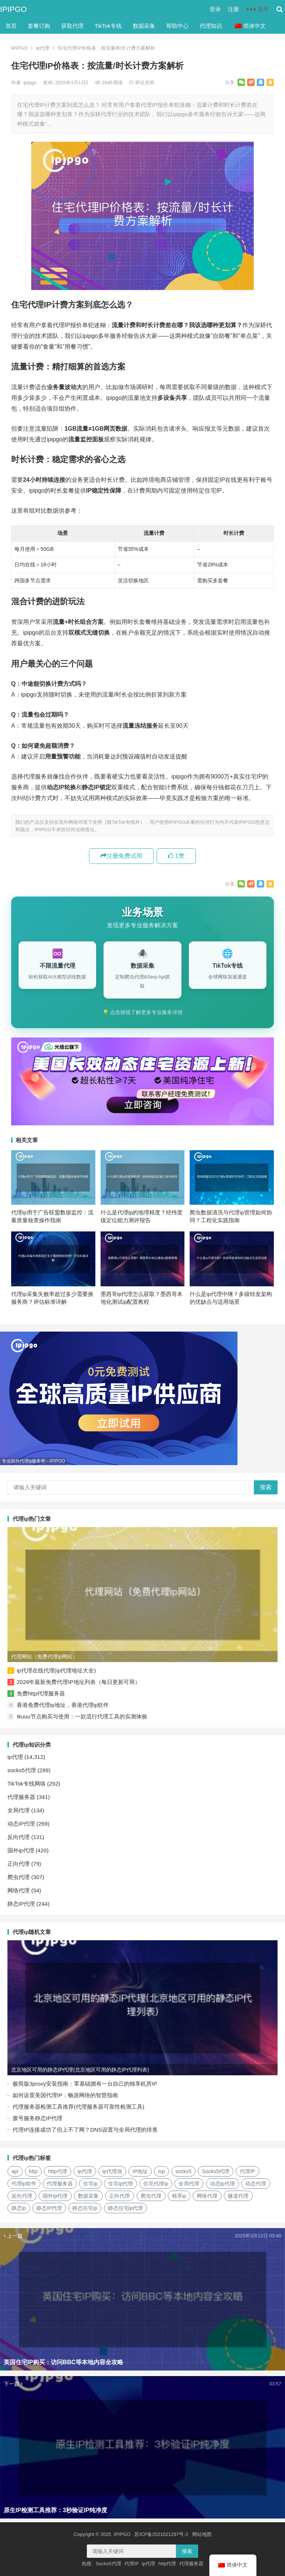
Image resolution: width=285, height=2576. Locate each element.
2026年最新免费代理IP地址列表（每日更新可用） (78, 1682)
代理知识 (211, 26)
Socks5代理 (108, 2563)
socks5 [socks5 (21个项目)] (184, 2171)
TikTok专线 (108, 26)
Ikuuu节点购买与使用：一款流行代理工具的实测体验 (82, 1716)
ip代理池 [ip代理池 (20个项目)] (112, 2171)
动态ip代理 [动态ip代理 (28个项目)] (222, 2184)
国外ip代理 (20, 1850)
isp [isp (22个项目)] (161, 2171)
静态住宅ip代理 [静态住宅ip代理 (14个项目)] (125, 2208)
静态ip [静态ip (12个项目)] (19, 2208)
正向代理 (18, 1864)
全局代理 (18, 1810)
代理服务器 (21, 1797)
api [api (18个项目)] (15, 2171)
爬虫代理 (18, 1877)
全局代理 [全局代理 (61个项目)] (188, 2184)
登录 (215, 9)
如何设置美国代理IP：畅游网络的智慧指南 (65, 2095)
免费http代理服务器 (41, 1693)
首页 (11, 26)
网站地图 (202, 2534)
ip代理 (42, 48)
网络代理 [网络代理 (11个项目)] (207, 2196)
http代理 (167, 2563)
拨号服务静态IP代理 (37, 2118)
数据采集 (144, 26)
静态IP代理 (21, 1904)
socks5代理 (21, 1770)
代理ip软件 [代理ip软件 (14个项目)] (24, 2184)
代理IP (131, 2563)
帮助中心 (177, 26)
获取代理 (72, 26)
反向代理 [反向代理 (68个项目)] (22, 2196)
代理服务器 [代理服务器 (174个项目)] (60, 2184)
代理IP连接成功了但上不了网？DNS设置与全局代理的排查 (85, 2129)
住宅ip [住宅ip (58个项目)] (90, 2184)
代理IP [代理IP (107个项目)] (247, 2171)
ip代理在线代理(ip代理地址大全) (56, 1670)
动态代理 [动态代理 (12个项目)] (255, 2184)
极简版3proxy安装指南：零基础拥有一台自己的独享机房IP (85, 2083)
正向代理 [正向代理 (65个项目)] (119, 2196)
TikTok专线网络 (26, 1783)
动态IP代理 (21, 1823)
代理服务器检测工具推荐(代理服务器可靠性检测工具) (78, 2106)
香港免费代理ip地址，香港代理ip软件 (63, 1705)
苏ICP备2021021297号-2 (161, 2534)
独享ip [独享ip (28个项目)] (179, 2196)
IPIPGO (13, 9)
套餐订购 (39, 26)
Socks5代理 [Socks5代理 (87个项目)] (215, 2171)
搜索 (266, 1487)
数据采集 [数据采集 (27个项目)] (88, 2196)
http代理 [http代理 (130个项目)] (57, 2171)
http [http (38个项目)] (33, 2171)
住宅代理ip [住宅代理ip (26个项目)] (155, 2184)
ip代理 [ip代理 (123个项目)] (85, 2171)
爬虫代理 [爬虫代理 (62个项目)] (151, 2196)
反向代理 (18, 1837)
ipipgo (30, 82)
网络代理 (18, 1890)
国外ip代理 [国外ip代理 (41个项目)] (55, 2196)
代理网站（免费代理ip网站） (44, 1656)
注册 (233, 9)
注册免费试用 (121, 856)
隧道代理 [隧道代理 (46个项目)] (238, 2196)
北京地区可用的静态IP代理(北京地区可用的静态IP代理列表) (80, 2070)
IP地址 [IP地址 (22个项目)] (140, 2171)
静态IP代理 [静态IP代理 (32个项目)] (49, 2208)
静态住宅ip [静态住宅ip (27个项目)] (84, 2208)
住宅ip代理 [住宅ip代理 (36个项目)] (120, 2184)
